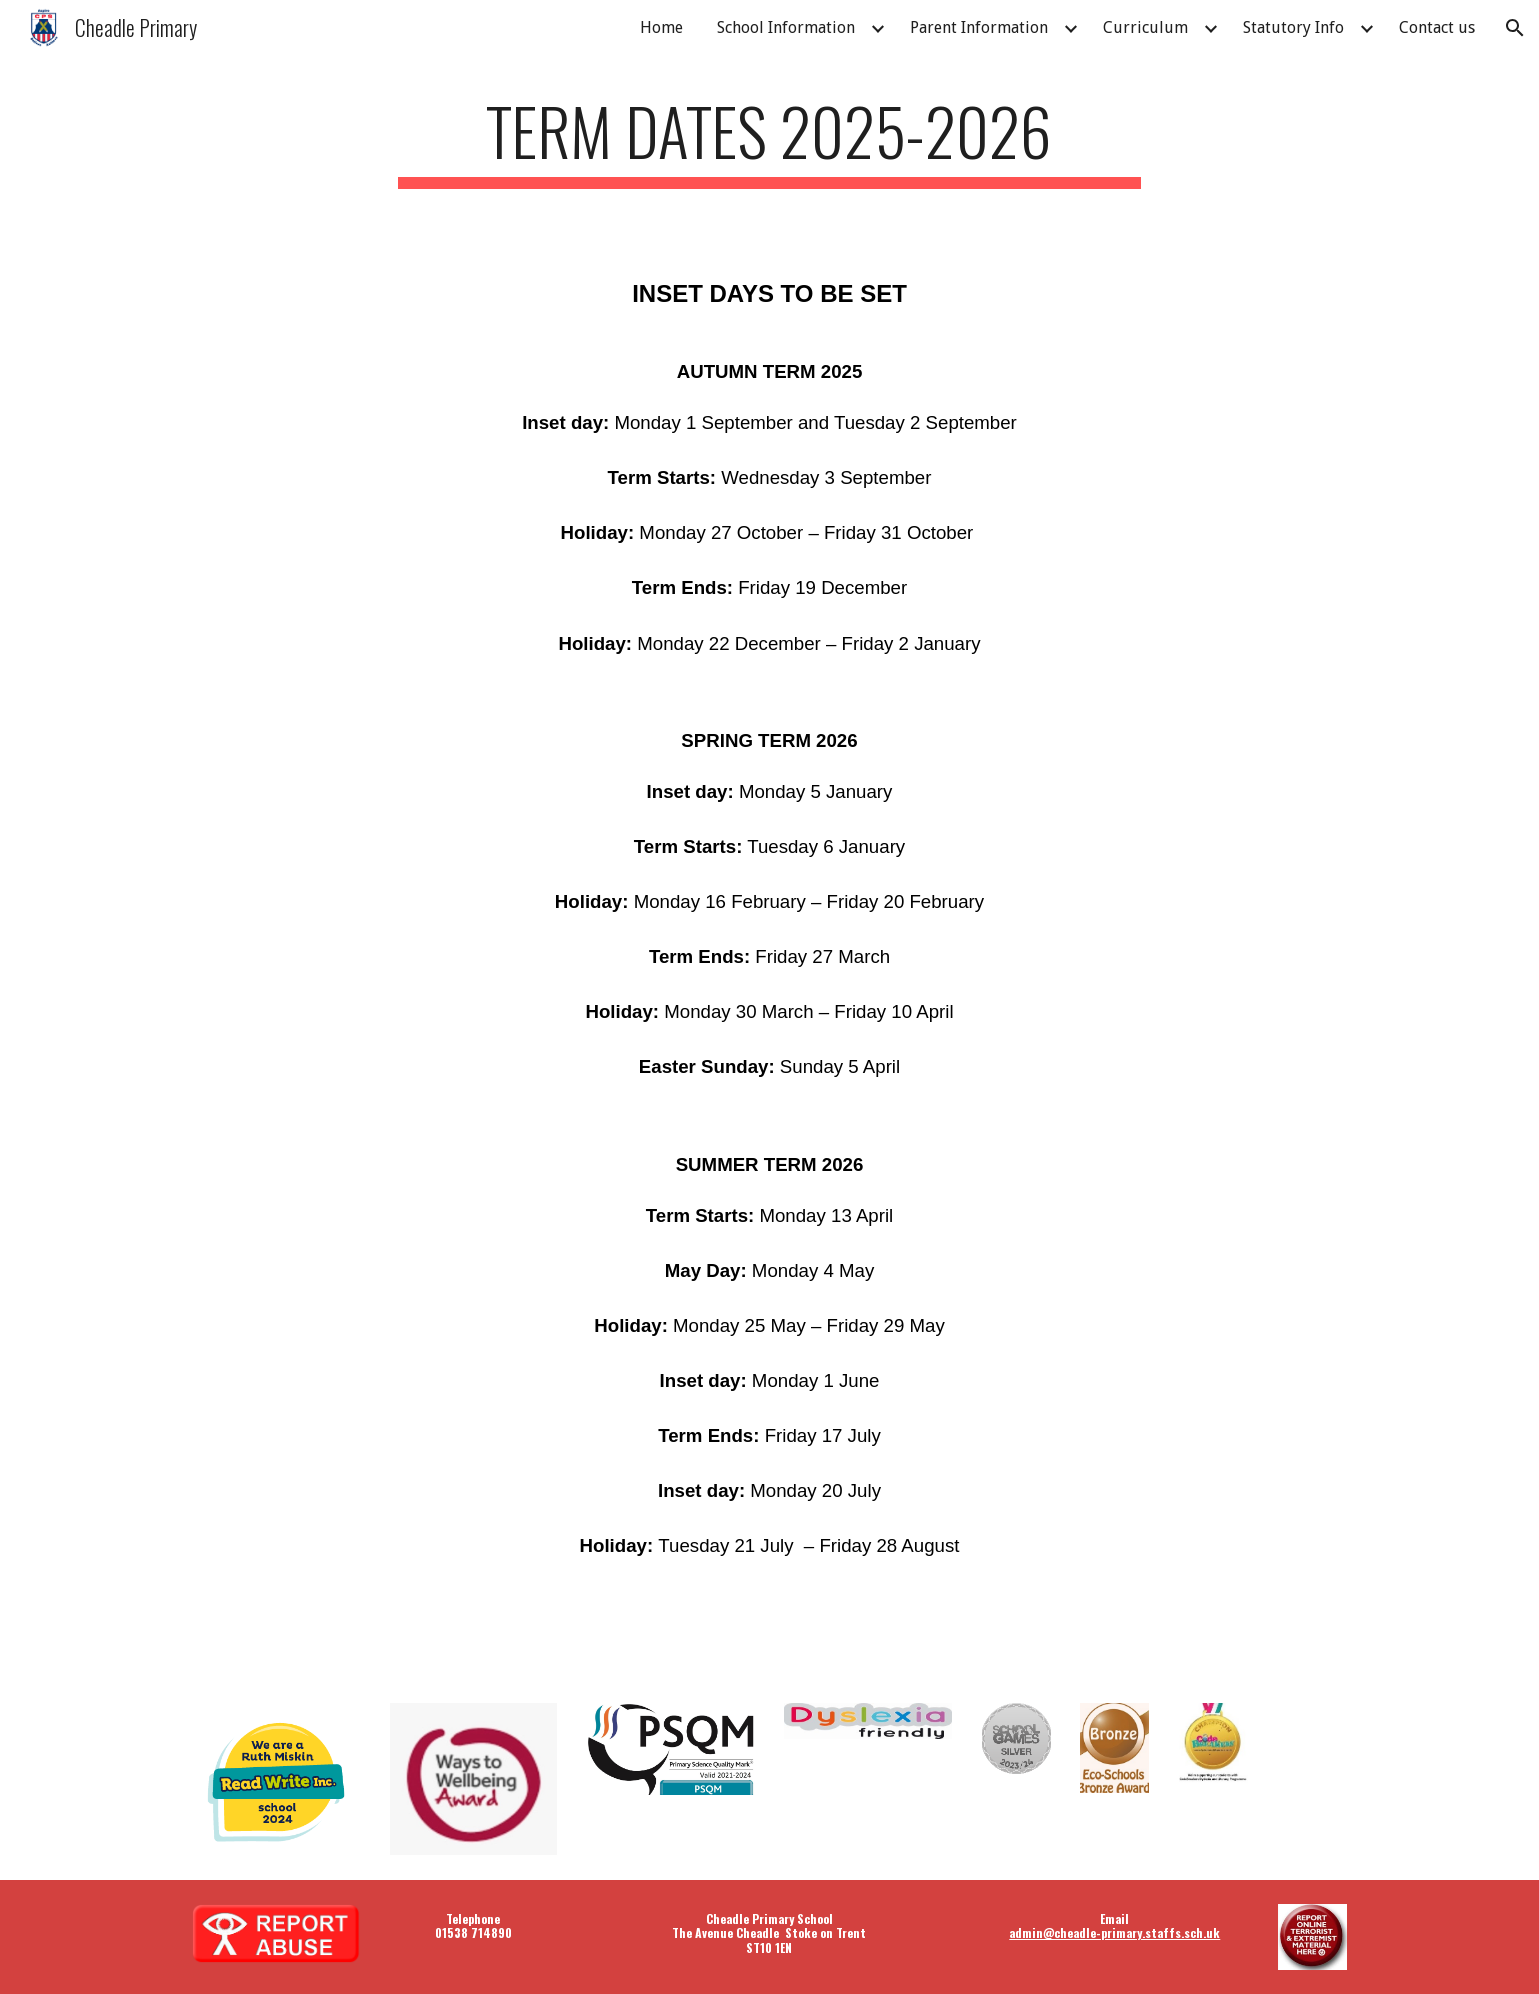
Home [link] (661, 27)
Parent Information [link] (979, 27)
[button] (1515, 28)
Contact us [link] (1437, 27)
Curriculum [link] (1145, 27)
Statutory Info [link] (1293, 27)
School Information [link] (786, 27)
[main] (770, 140)
